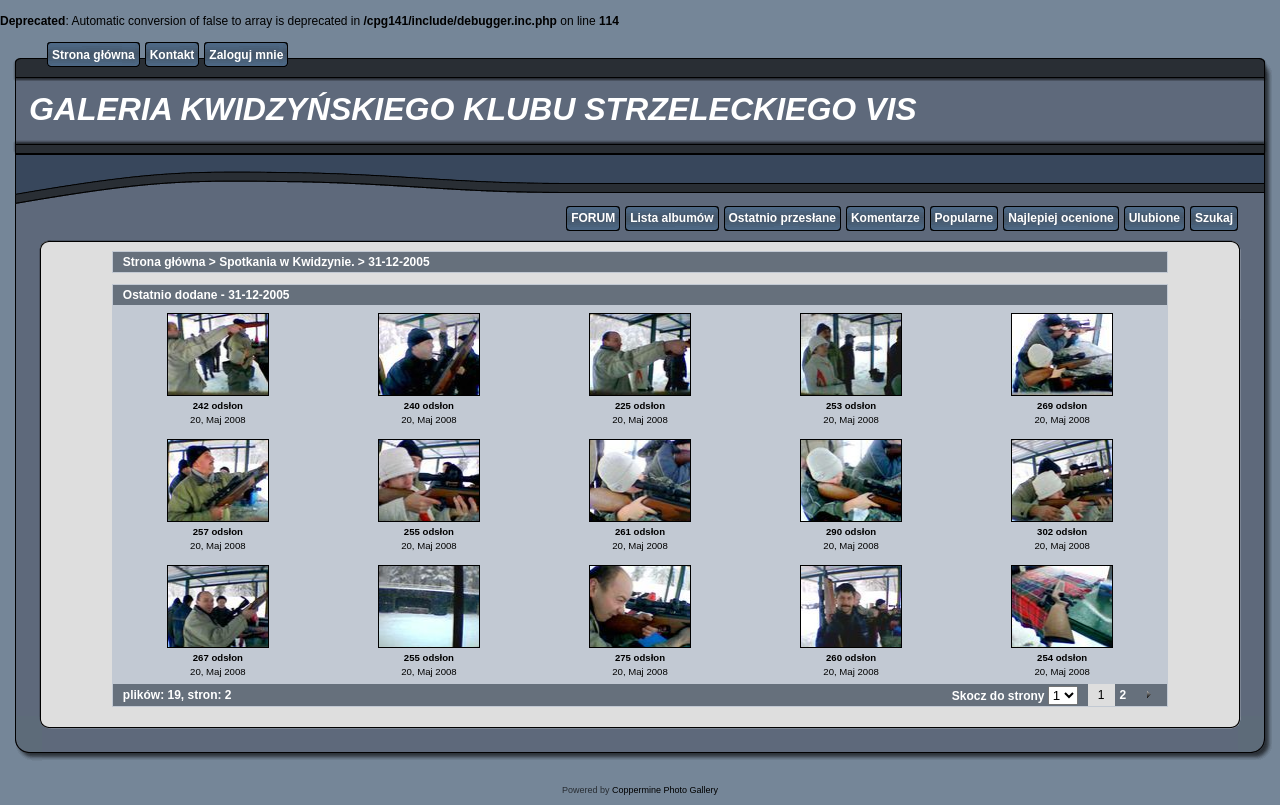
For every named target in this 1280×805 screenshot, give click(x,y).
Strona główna (93, 55)
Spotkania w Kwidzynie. (286, 262)
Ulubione (1154, 218)
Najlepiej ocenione (1060, 218)
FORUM (593, 218)
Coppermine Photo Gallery (665, 790)
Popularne (964, 218)
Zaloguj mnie (246, 55)
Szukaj (1214, 218)
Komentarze (885, 218)
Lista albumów (671, 218)
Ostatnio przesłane (782, 218)
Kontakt (172, 55)
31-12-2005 (398, 262)
